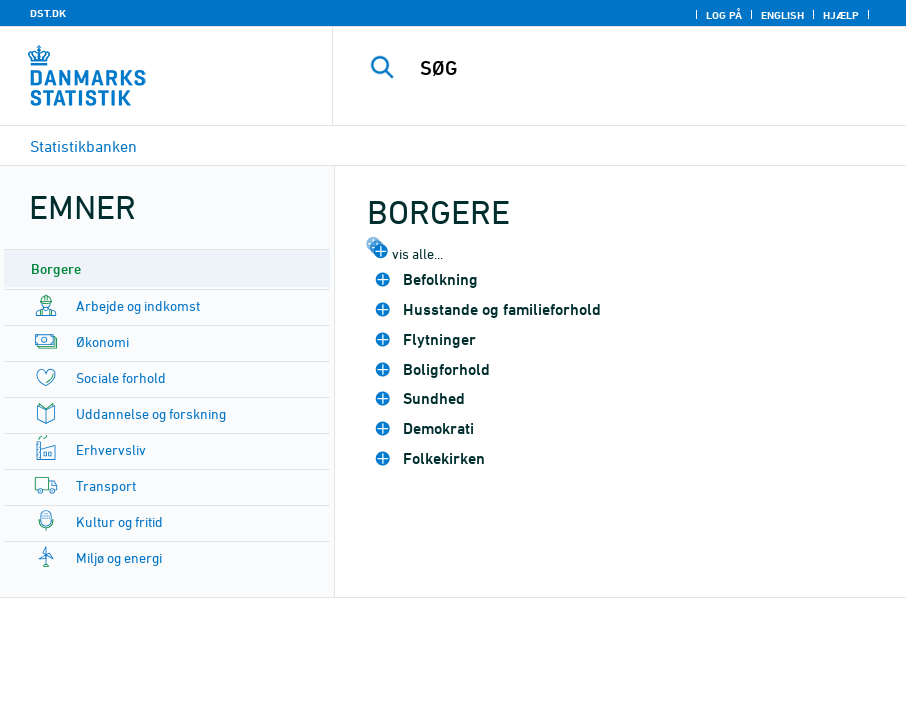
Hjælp (841, 15)
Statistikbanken (83, 146)
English (782, 15)
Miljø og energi (119, 557)
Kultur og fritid (119, 521)
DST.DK (48, 13)
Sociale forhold (121, 377)
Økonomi (102, 341)
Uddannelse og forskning (151, 413)
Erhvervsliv (111, 449)
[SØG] (638, 68)
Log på (724, 15)
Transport (106, 485)
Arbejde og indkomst (138, 305)
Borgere (56, 268)
